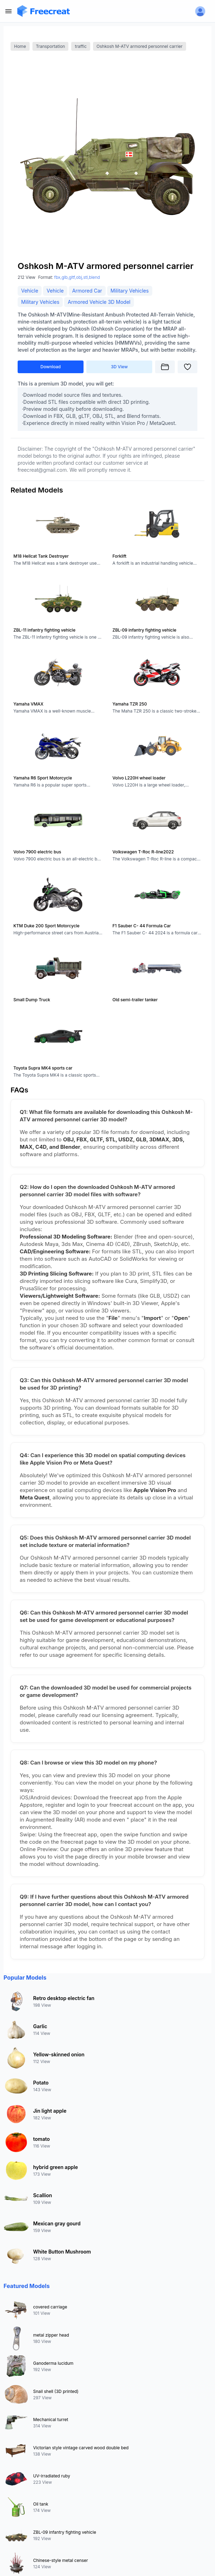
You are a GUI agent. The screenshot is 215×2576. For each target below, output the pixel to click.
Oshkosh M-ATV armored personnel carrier (140, 46)
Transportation (50, 46)
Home (20, 46)
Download (51, 366)
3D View (119, 366)
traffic (80, 46)
